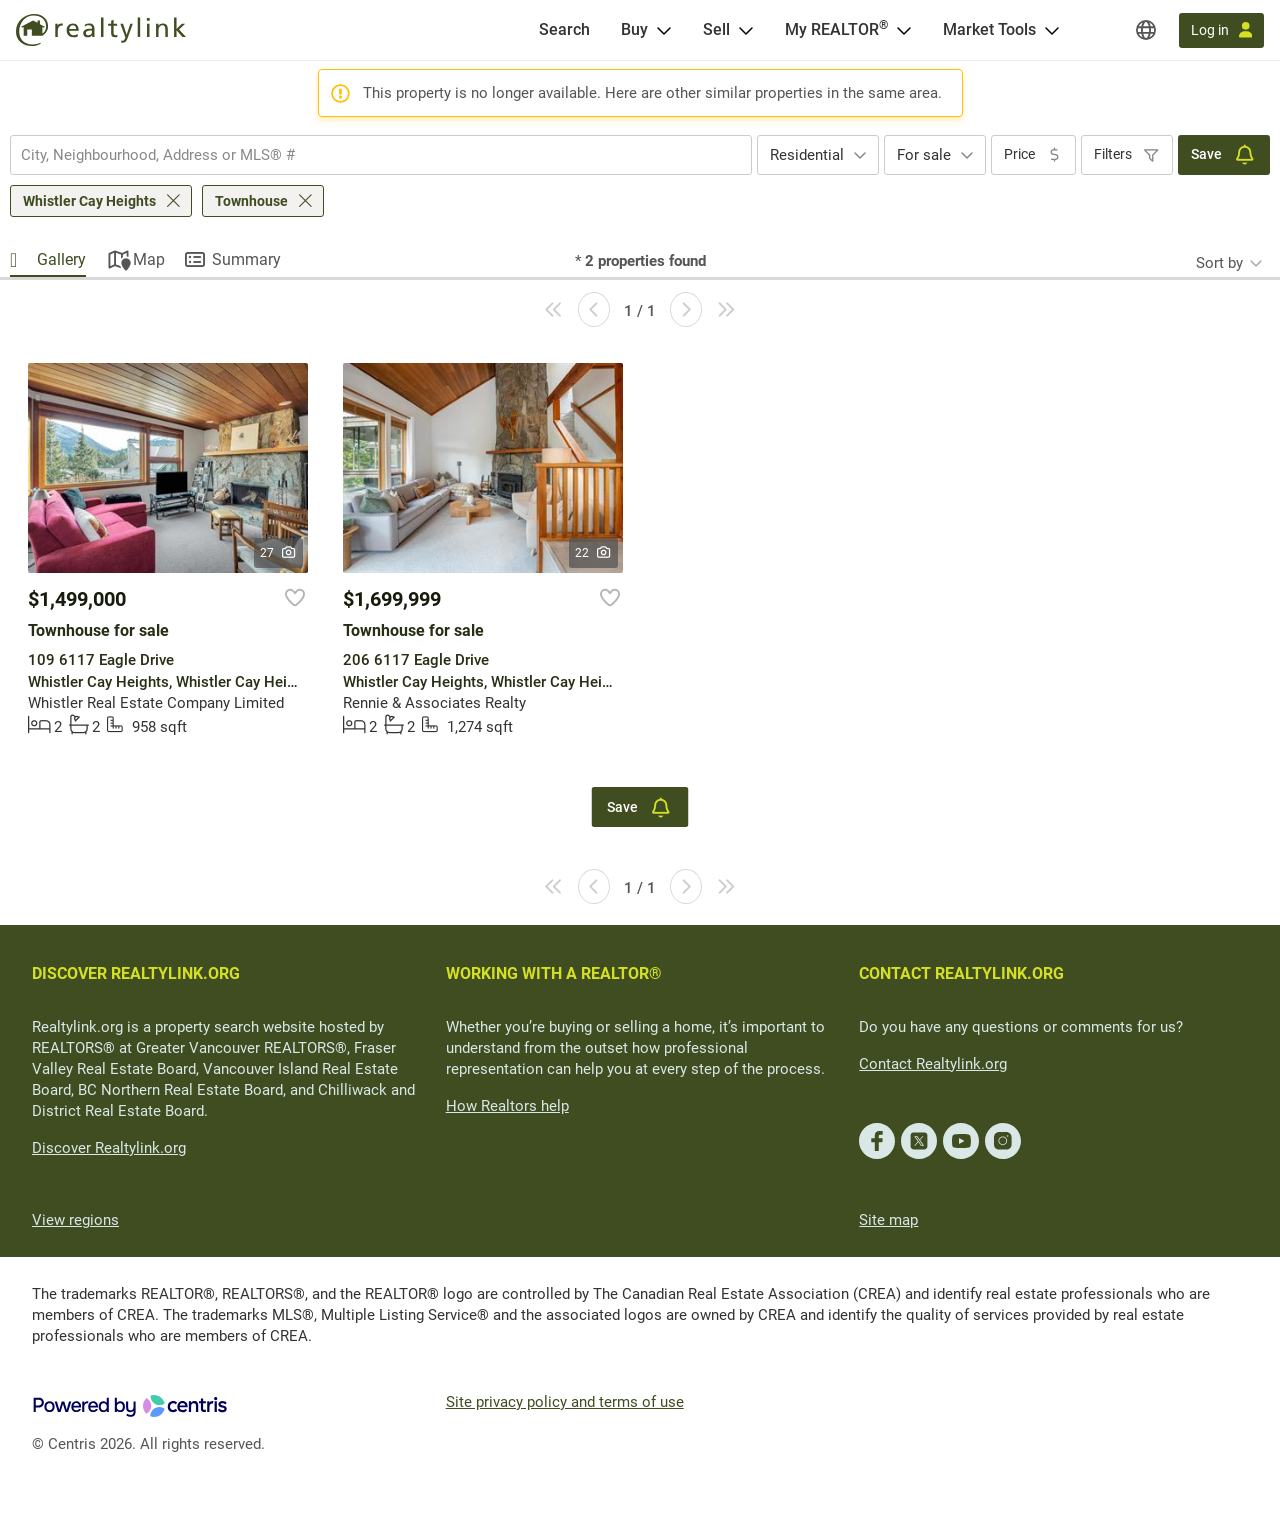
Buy (634, 29)
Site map (888, 1220)
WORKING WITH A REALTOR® (554, 973)
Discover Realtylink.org (109, 1148)
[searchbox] (368, 155)
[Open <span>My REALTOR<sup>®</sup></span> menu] (904, 30)
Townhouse (251, 201)
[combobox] (381, 155)
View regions (75, 1220)
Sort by (1219, 263)
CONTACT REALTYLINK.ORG (961, 973)
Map (149, 259)
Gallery (61, 259)
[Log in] (1221, 30)
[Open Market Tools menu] (1052, 30)
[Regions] (1146, 30)
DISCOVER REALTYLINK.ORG (136, 973)
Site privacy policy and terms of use (565, 1402)
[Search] (564, 30)
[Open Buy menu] (664, 30)
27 (278, 553)
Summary (246, 259)
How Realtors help (507, 1106)
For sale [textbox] (924, 155)
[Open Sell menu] (746, 30)
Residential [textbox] (807, 155)
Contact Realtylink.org (933, 1064)
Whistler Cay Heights (89, 201)
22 (593, 553)
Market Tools (989, 29)
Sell (716, 29)
